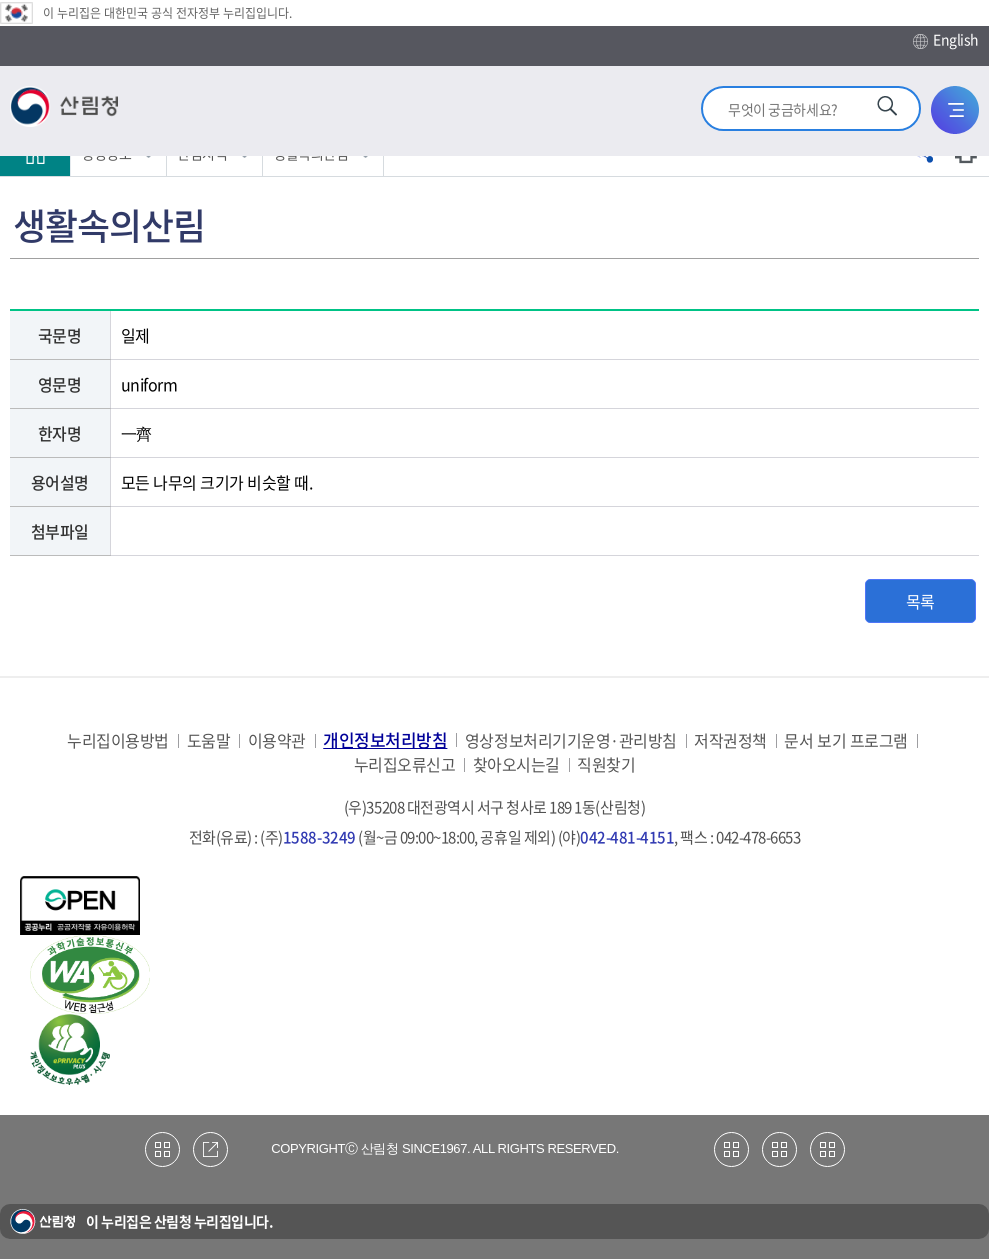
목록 (920, 601)
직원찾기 (606, 764)
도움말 (209, 740)
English (946, 40)
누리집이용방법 (118, 740)
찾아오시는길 (516, 764)
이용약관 (277, 740)
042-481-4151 (627, 837)
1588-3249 (319, 837)
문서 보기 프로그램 (845, 740)
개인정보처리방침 (385, 739)
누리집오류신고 (405, 764)
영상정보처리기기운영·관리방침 (571, 740)
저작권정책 (730, 740)
